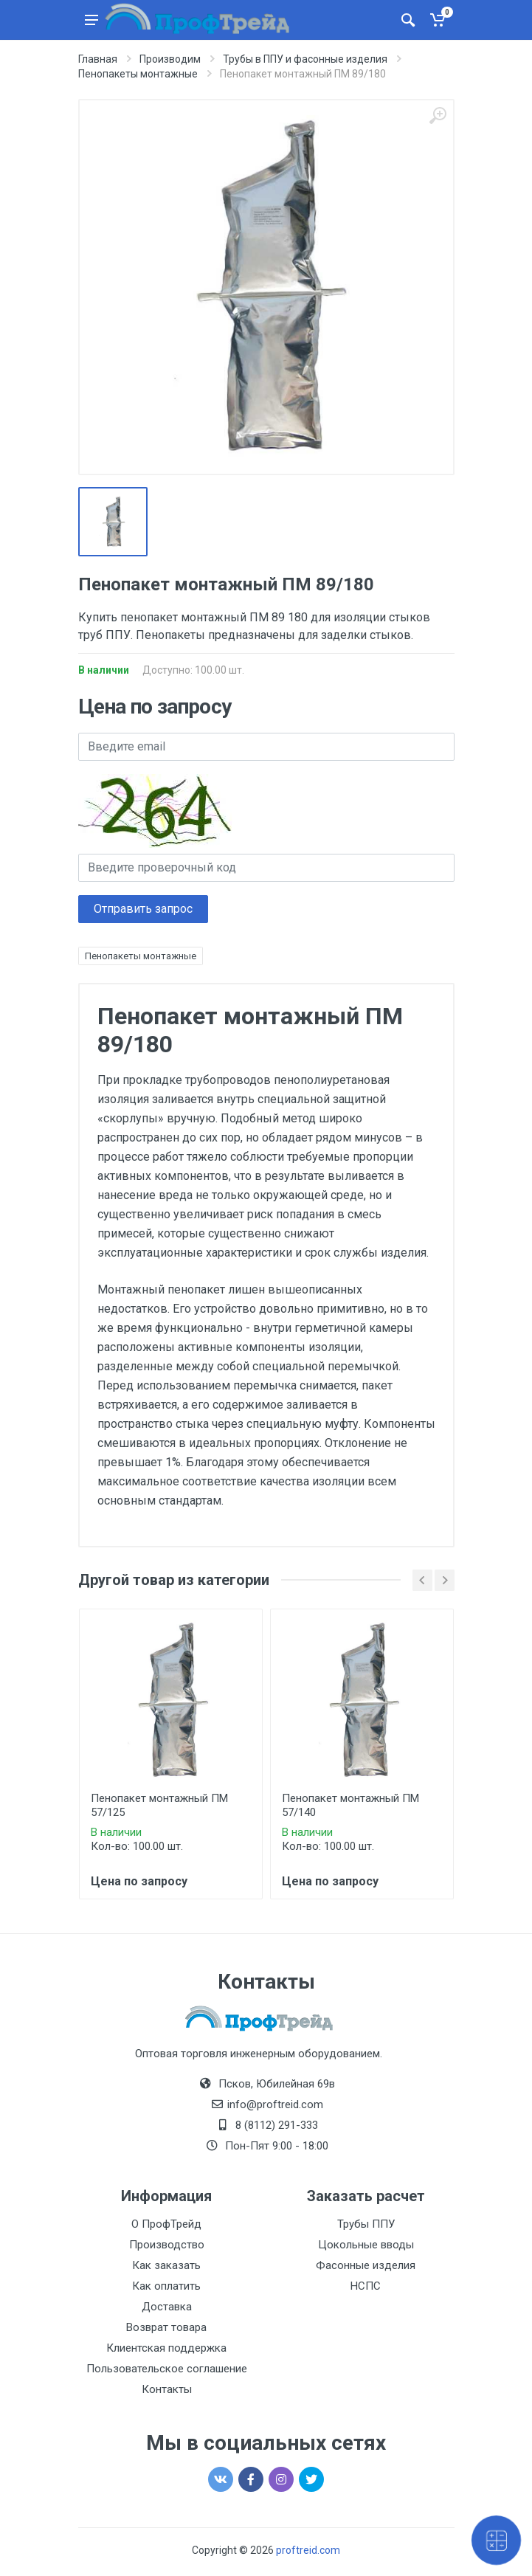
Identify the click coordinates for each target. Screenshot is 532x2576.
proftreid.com (308, 2550)
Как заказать (166, 2265)
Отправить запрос (143, 909)
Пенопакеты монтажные (140, 955)
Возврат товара (166, 2327)
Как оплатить (166, 2286)
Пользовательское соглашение (166, 2368)
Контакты (167, 2389)
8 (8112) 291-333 (276, 2125)
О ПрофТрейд (166, 2224)
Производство (166, 2244)
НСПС (365, 2286)
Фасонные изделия (365, 2265)
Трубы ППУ (366, 2224)
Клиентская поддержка (166, 2348)
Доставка (167, 2306)
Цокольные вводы (366, 2244)
